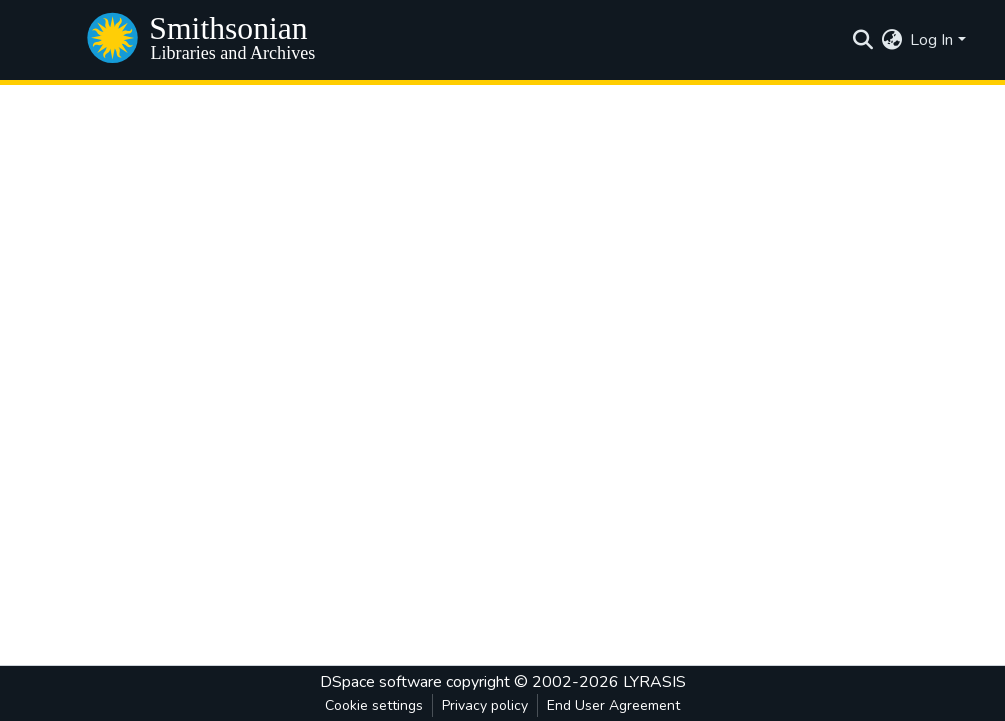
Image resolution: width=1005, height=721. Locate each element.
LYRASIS (654, 682)
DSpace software (381, 682)
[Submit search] (862, 40)
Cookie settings (374, 705)
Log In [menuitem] (931, 40)
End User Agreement (613, 705)
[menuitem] (891, 40)
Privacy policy (485, 705)
